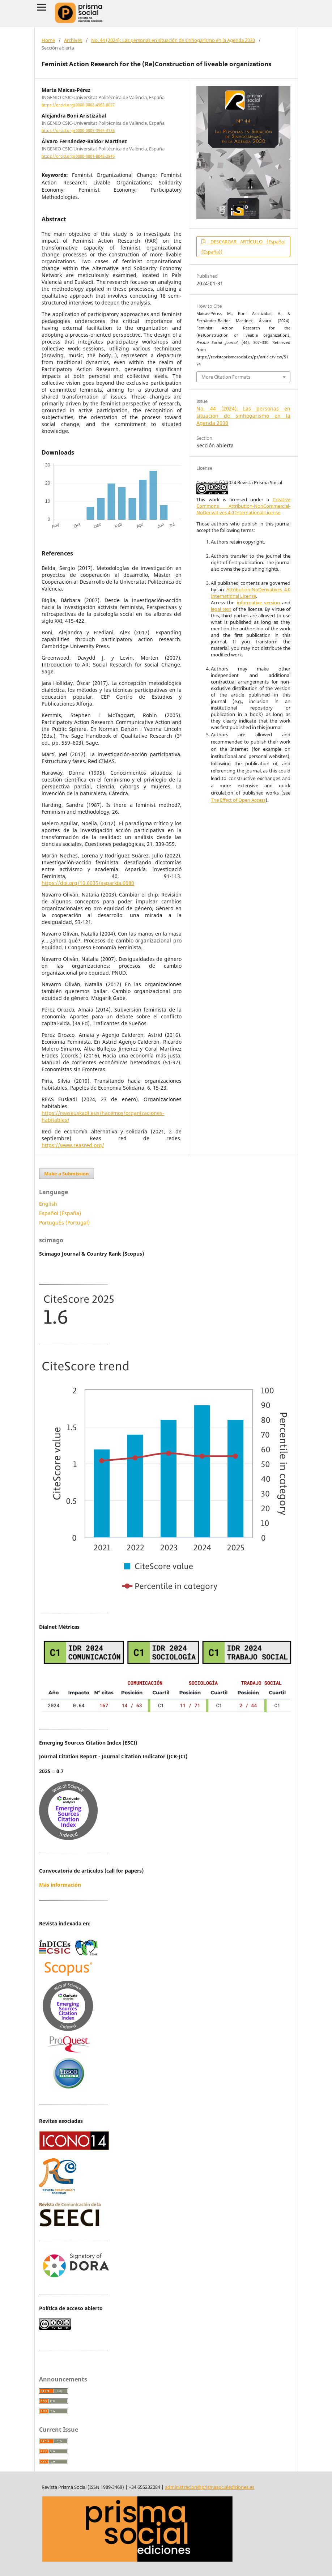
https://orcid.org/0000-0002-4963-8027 (78, 104)
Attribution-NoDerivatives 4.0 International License (250, 592)
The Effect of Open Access (238, 800)
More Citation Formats (225, 377)
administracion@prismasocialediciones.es (209, 2487)
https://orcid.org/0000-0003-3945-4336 (78, 130)
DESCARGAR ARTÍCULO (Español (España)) (243, 246)
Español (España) (60, 1213)
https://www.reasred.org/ (73, 1145)
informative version (258, 602)
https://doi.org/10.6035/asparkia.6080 (88, 883)
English (48, 1203)
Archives (73, 40)
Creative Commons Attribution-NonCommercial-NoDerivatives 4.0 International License (243, 506)
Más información (60, 1884)
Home (48, 40)
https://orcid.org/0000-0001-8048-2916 (78, 156)
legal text (221, 609)
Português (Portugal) (64, 1222)
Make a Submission (66, 1173)
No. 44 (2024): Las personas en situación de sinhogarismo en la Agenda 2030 (173, 40)
